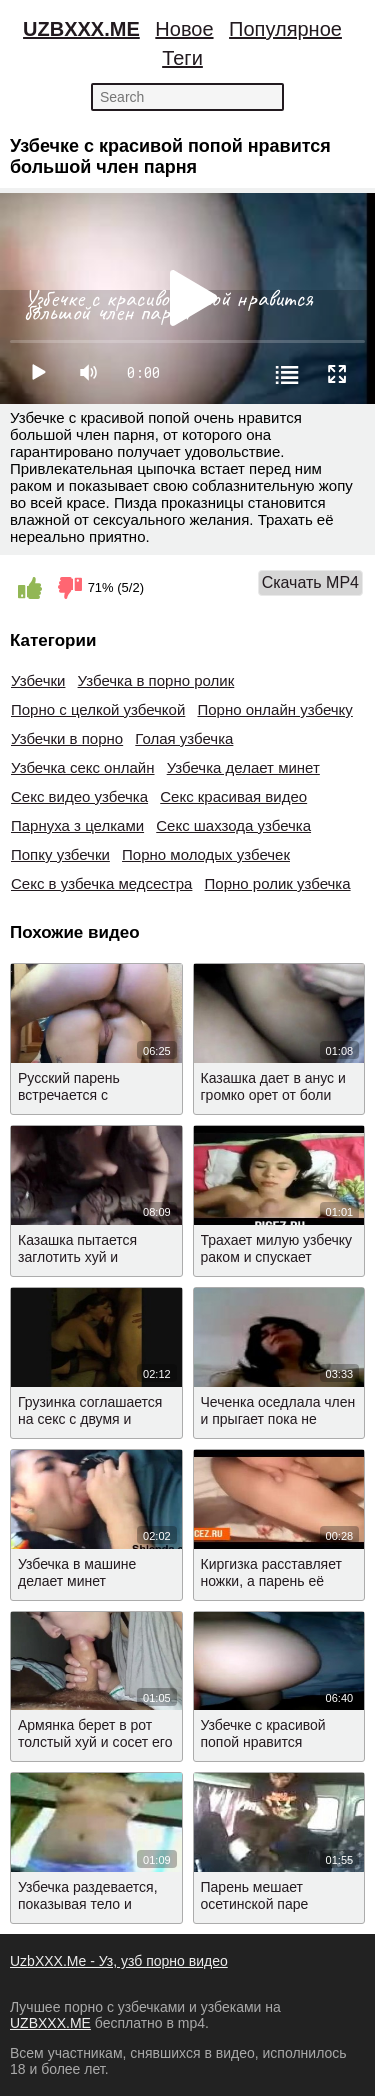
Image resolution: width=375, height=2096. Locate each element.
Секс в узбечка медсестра (101, 883)
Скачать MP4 (310, 582)
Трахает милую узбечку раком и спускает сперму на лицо (277, 1257)
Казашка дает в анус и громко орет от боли (273, 1086)
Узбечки (38, 680)
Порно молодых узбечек (206, 854)
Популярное (285, 29)
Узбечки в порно (67, 738)
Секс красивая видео (233, 796)
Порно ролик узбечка (278, 883)
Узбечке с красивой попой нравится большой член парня (268, 1742)
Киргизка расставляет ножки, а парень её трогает (271, 1581)
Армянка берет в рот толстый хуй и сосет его (95, 1733)
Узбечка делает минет (243, 767)
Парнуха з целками (77, 825)
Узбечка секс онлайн (83, 767)
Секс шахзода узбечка (233, 825)
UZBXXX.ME (81, 29)
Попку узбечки (60, 854)
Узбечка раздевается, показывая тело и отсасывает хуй (88, 1904)
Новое (184, 29)
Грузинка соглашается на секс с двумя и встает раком (90, 1419)
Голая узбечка (184, 738)
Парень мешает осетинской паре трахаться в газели (262, 1904)
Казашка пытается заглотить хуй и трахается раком (77, 1257)
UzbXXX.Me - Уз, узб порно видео (119, 1961)
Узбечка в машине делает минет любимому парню (77, 1581)
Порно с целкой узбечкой (98, 709)
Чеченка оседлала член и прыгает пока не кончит (278, 1419)
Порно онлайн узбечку (274, 709)
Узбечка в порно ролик (156, 680)
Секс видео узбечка (79, 796)
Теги (182, 58)
